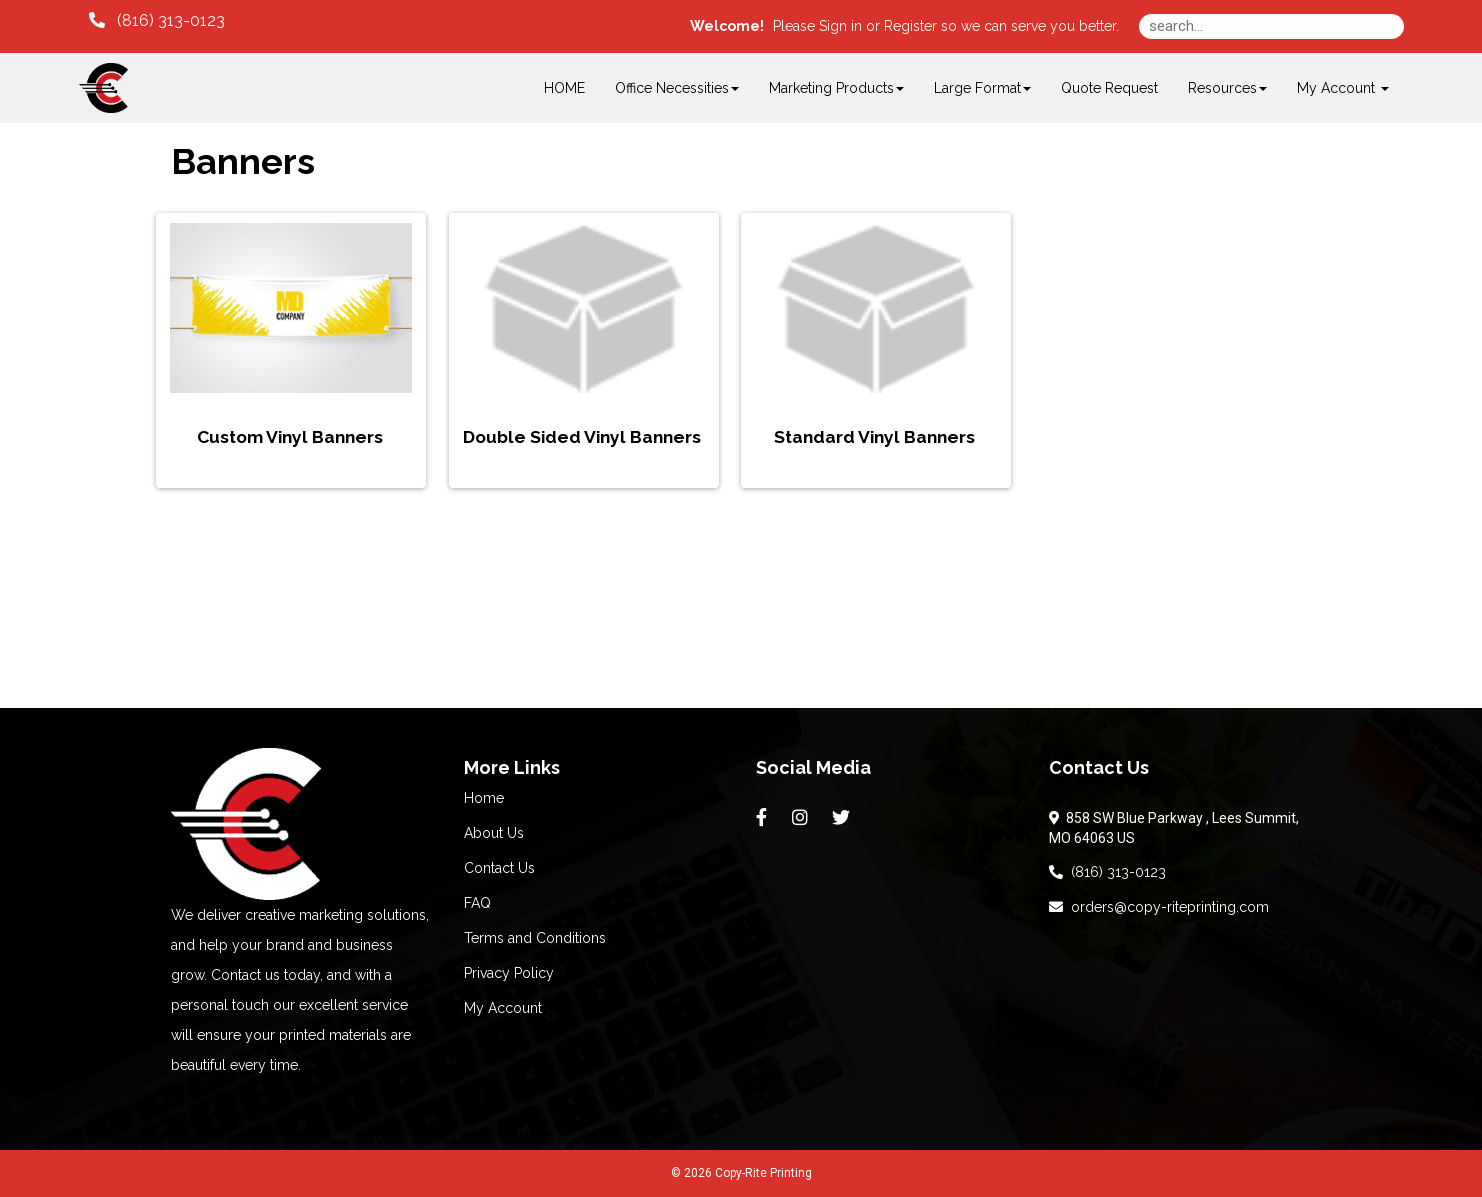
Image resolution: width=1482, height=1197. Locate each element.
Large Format (982, 88)
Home (484, 798)
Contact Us (499, 868)
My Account (503, 1008)
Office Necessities (677, 88)
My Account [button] (1343, 88)
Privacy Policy (509, 973)
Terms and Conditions (535, 938)
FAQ (477, 903)
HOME (564, 88)
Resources (1227, 88)
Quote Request (1109, 88)
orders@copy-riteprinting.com (1159, 907)
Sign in (840, 26)
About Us (494, 833)
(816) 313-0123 (1107, 872)
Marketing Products (836, 88)
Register (910, 26)
